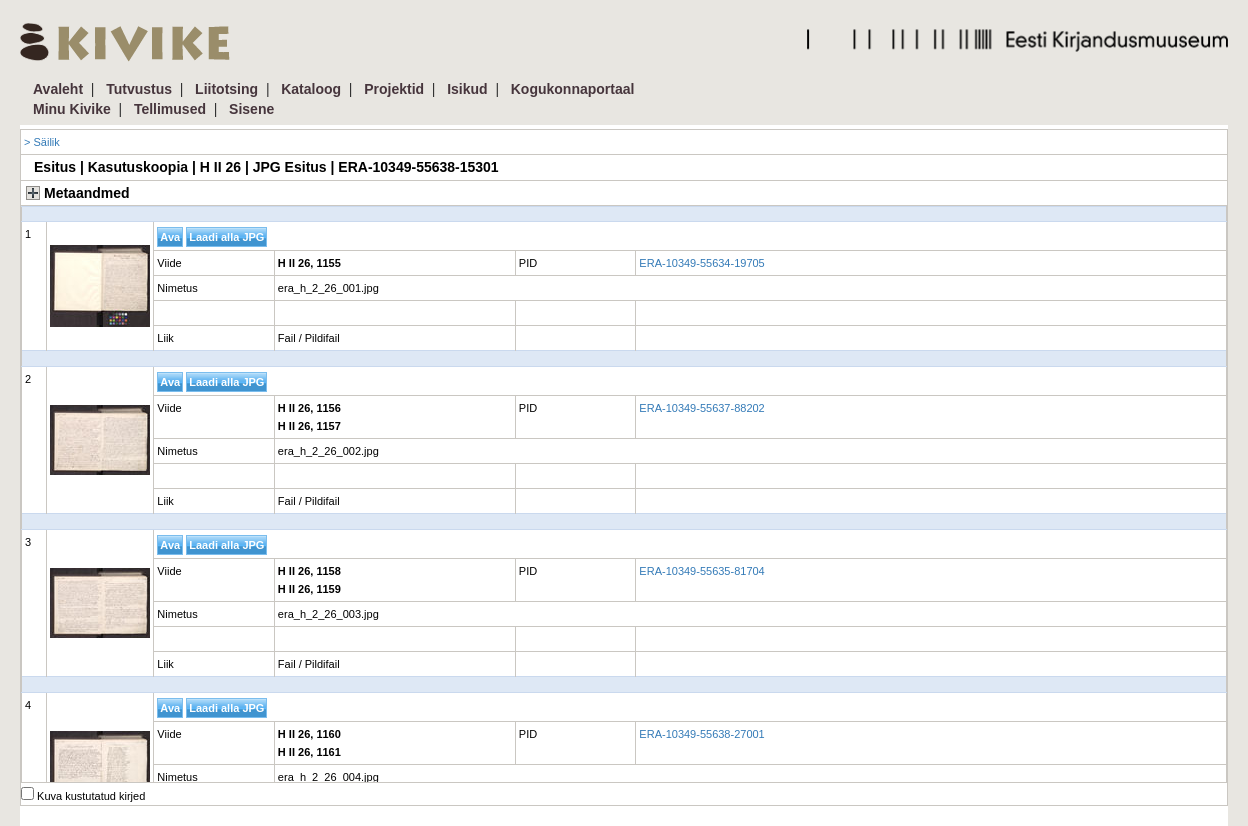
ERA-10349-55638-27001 (701, 734)
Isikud (467, 89)
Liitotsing (226, 89)
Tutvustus (139, 89)
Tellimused (170, 109)
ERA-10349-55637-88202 (701, 408)
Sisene (251, 109)
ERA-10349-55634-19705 (701, 263)
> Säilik (42, 142)
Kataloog (311, 89)
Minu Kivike (72, 109)
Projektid (394, 89)
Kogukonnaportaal (573, 89)
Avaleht (58, 89)
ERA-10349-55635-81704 (701, 571)
